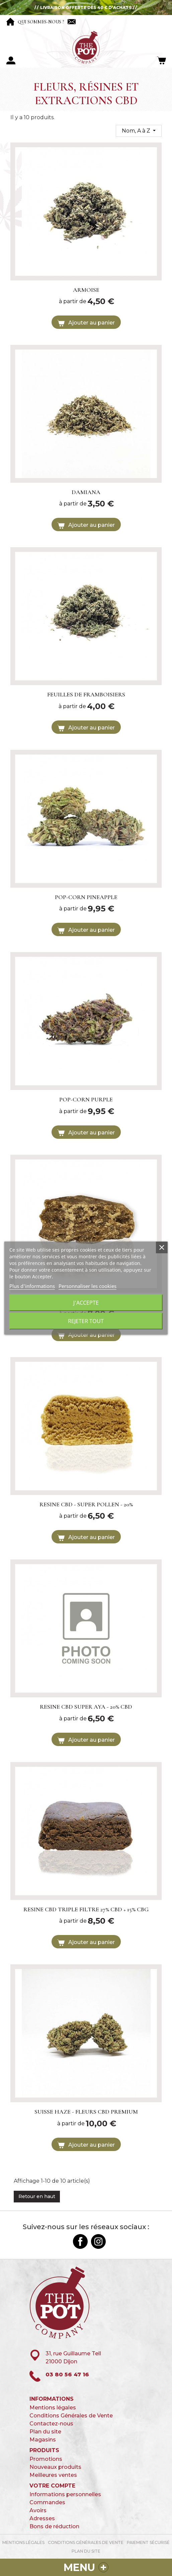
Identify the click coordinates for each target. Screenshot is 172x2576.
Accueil (10, 22)
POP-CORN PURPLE (86, 1099)
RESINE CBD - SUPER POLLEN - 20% (86, 1504)
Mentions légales (52, 2407)
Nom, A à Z (137, 131)
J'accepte (86, 1302)
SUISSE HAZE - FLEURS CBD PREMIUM (86, 2112)
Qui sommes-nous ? (41, 22)
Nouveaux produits (55, 2467)
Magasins (42, 2439)
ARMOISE (86, 290)
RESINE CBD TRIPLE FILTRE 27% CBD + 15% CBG (86, 1909)
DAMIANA (86, 492)
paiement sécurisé (148, 2542)
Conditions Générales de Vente (71, 2415)
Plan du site (45, 2431)
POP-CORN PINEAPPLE (86, 897)
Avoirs (38, 2510)
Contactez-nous (72, 22)
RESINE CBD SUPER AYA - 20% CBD (86, 1707)
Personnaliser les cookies (87, 1286)
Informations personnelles (65, 2494)
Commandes (47, 2502)
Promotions (45, 2459)
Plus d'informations (32, 1286)
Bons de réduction (54, 2526)
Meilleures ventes (53, 2475)
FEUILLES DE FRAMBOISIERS (86, 694)
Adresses (42, 2518)
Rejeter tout (86, 1321)
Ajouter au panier (86, 323)
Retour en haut (36, 2196)
